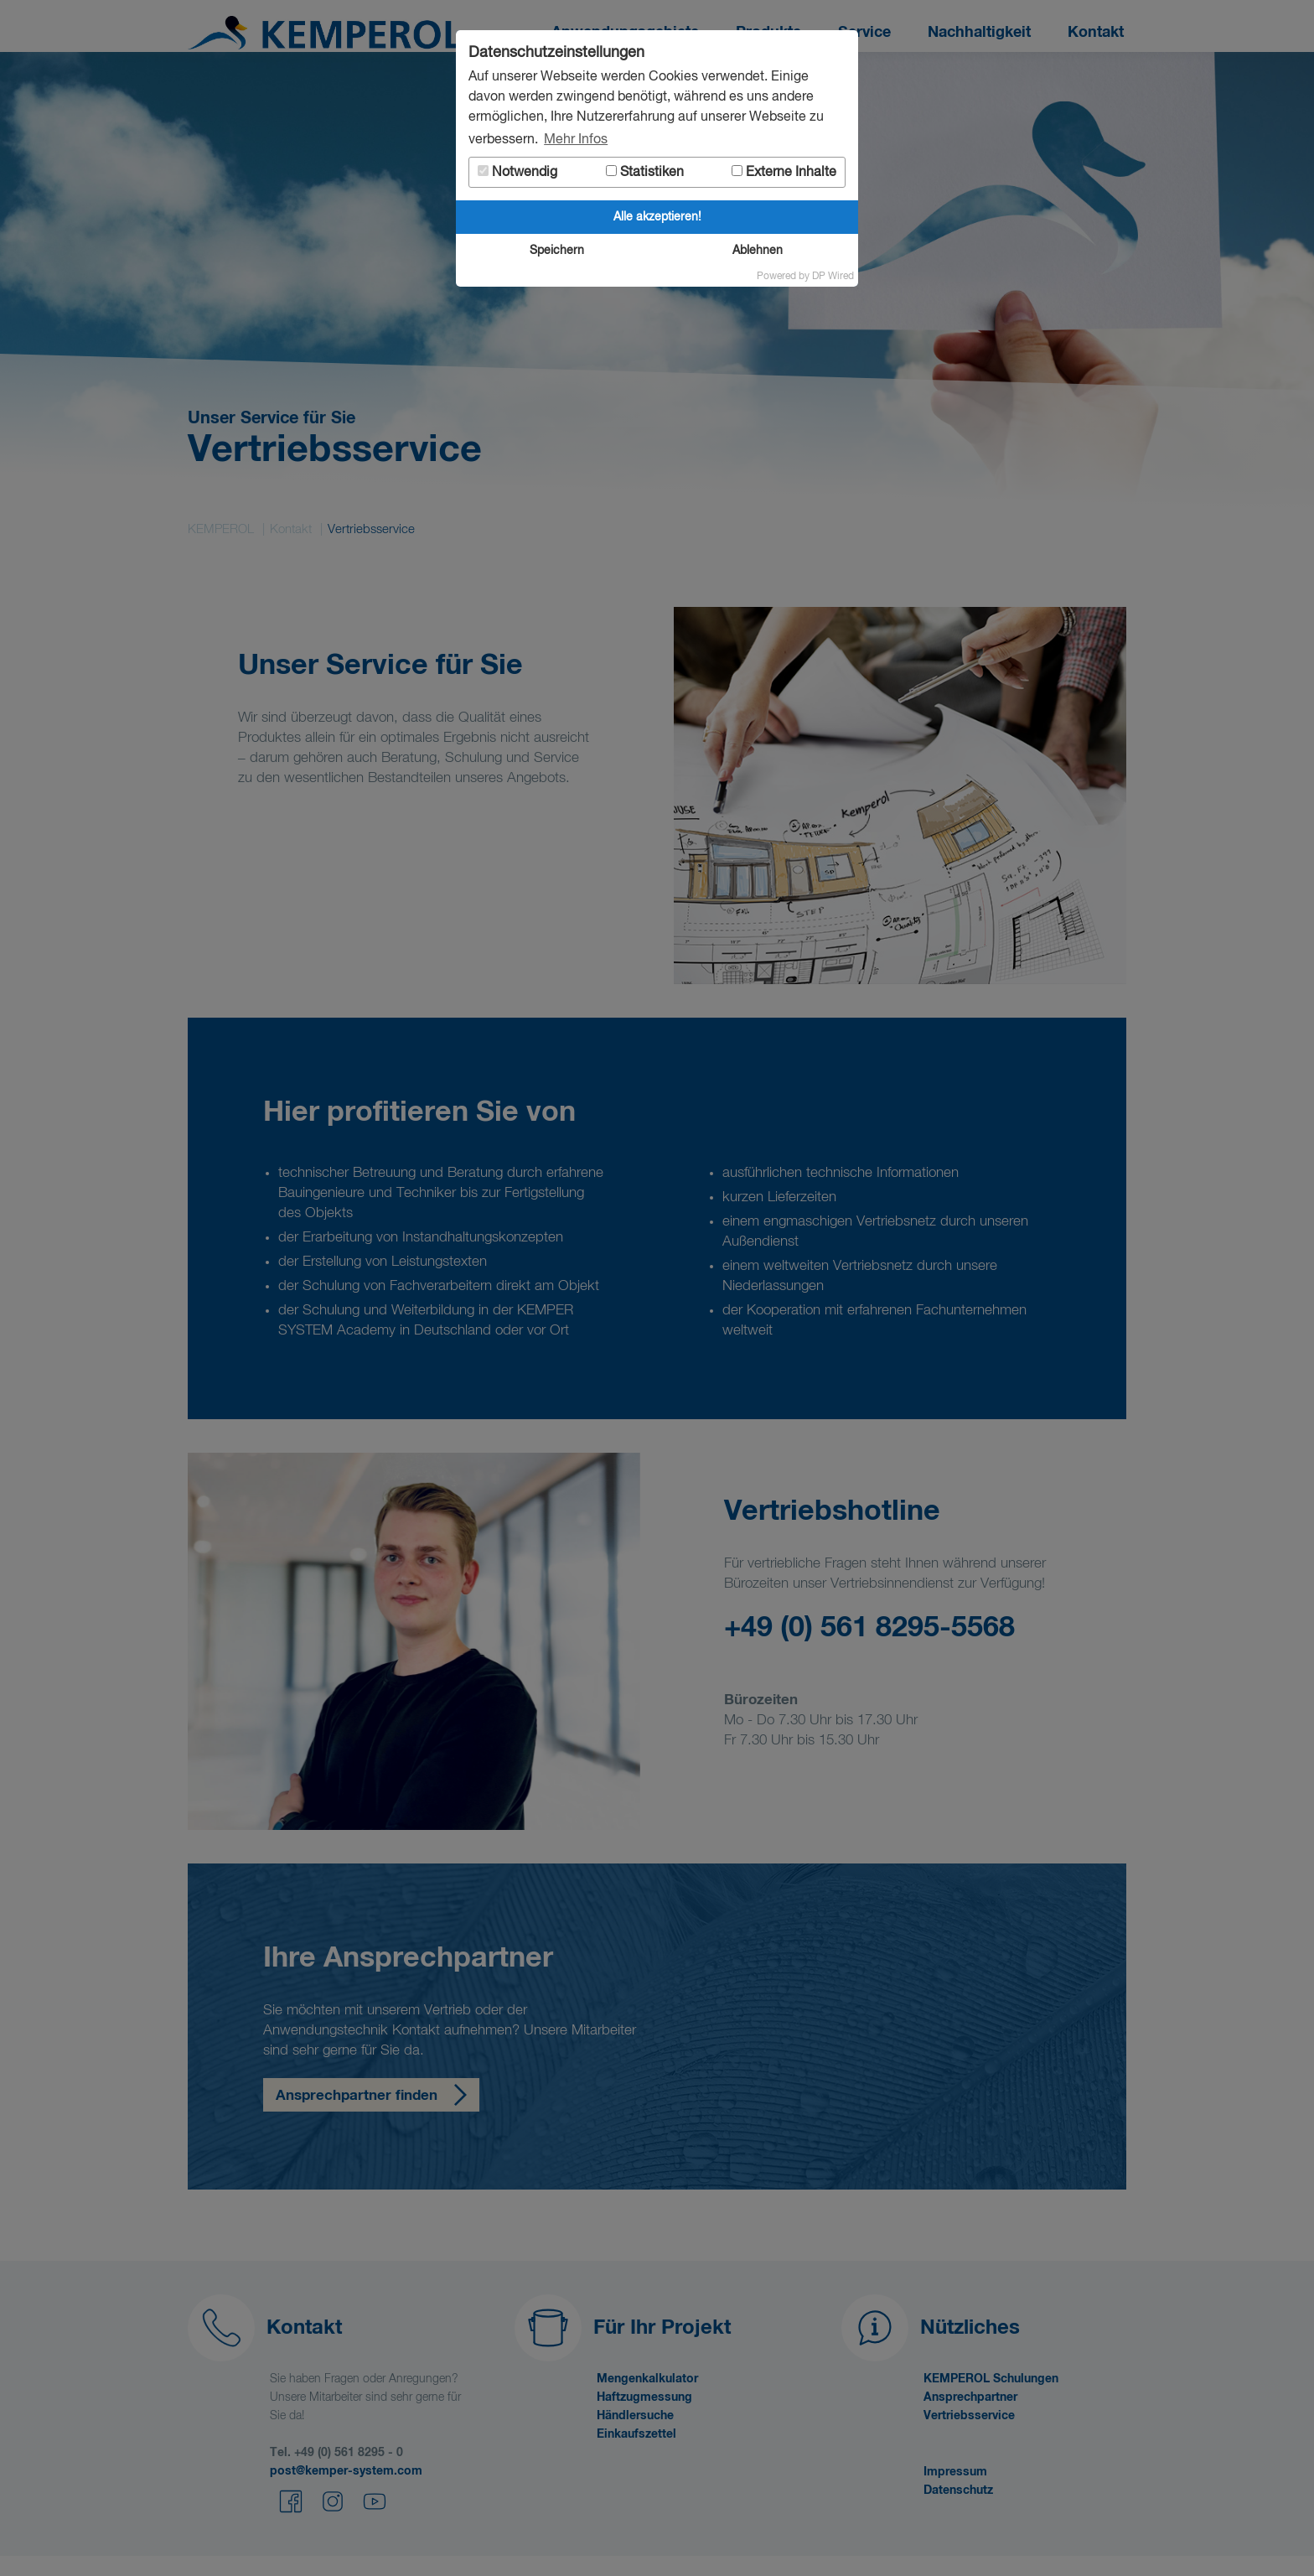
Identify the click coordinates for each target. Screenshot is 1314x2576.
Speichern (557, 251)
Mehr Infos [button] (576, 140)
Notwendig (517, 172)
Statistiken (645, 172)
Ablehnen (757, 251)
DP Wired (833, 277)
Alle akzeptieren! (657, 217)
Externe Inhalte (784, 172)
